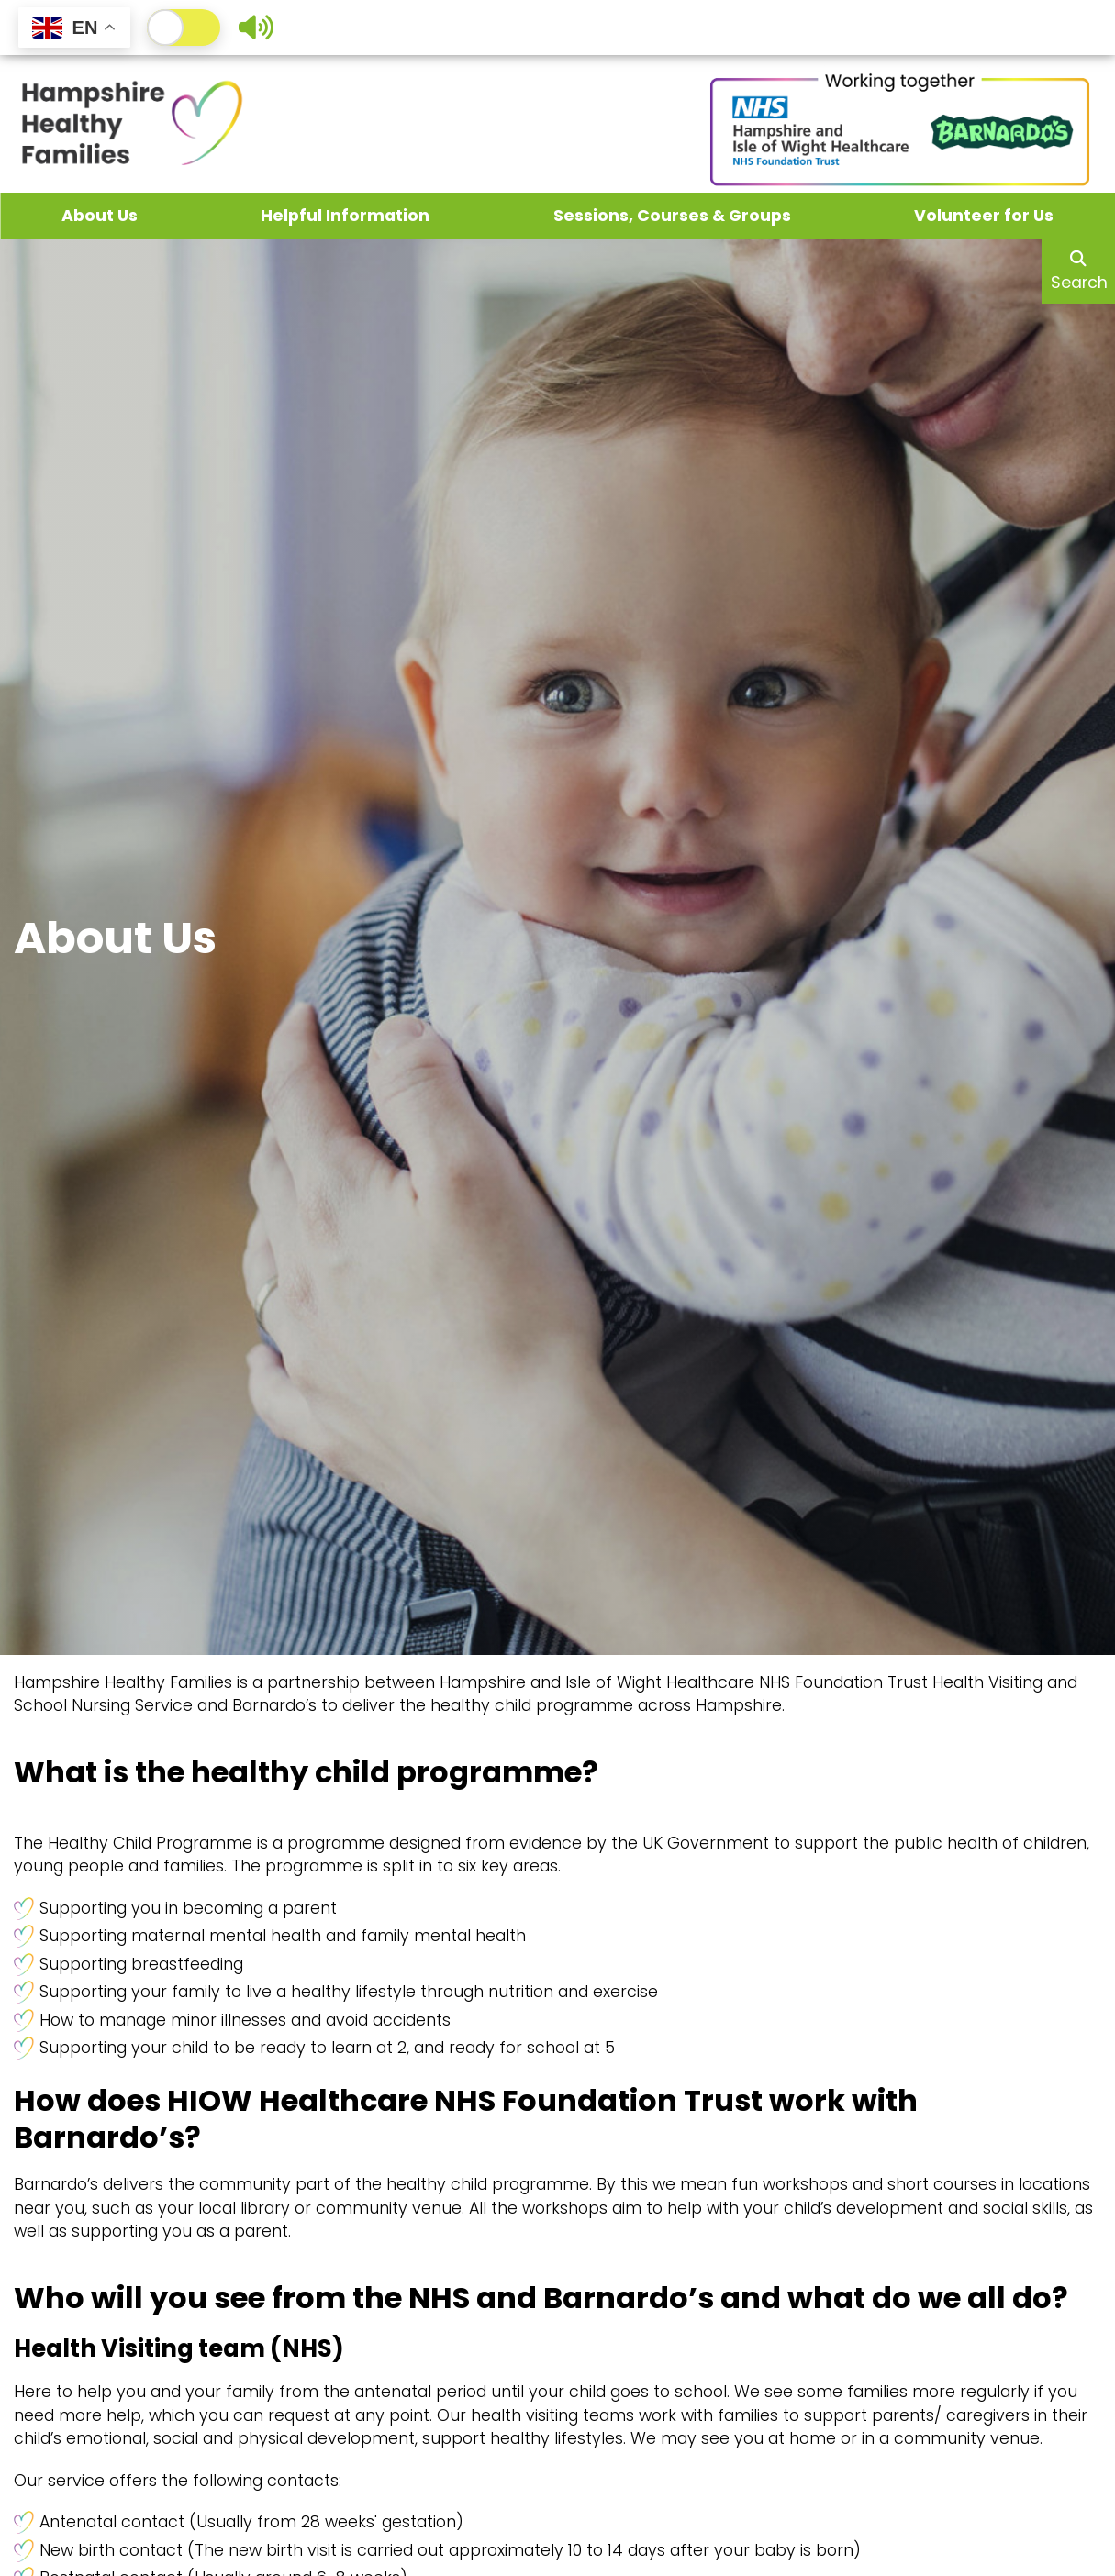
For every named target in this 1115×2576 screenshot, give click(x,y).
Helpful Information (345, 216)
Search (1079, 272)
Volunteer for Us (984, 216)
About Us (99, 216)
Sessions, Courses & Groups (672, 216)
